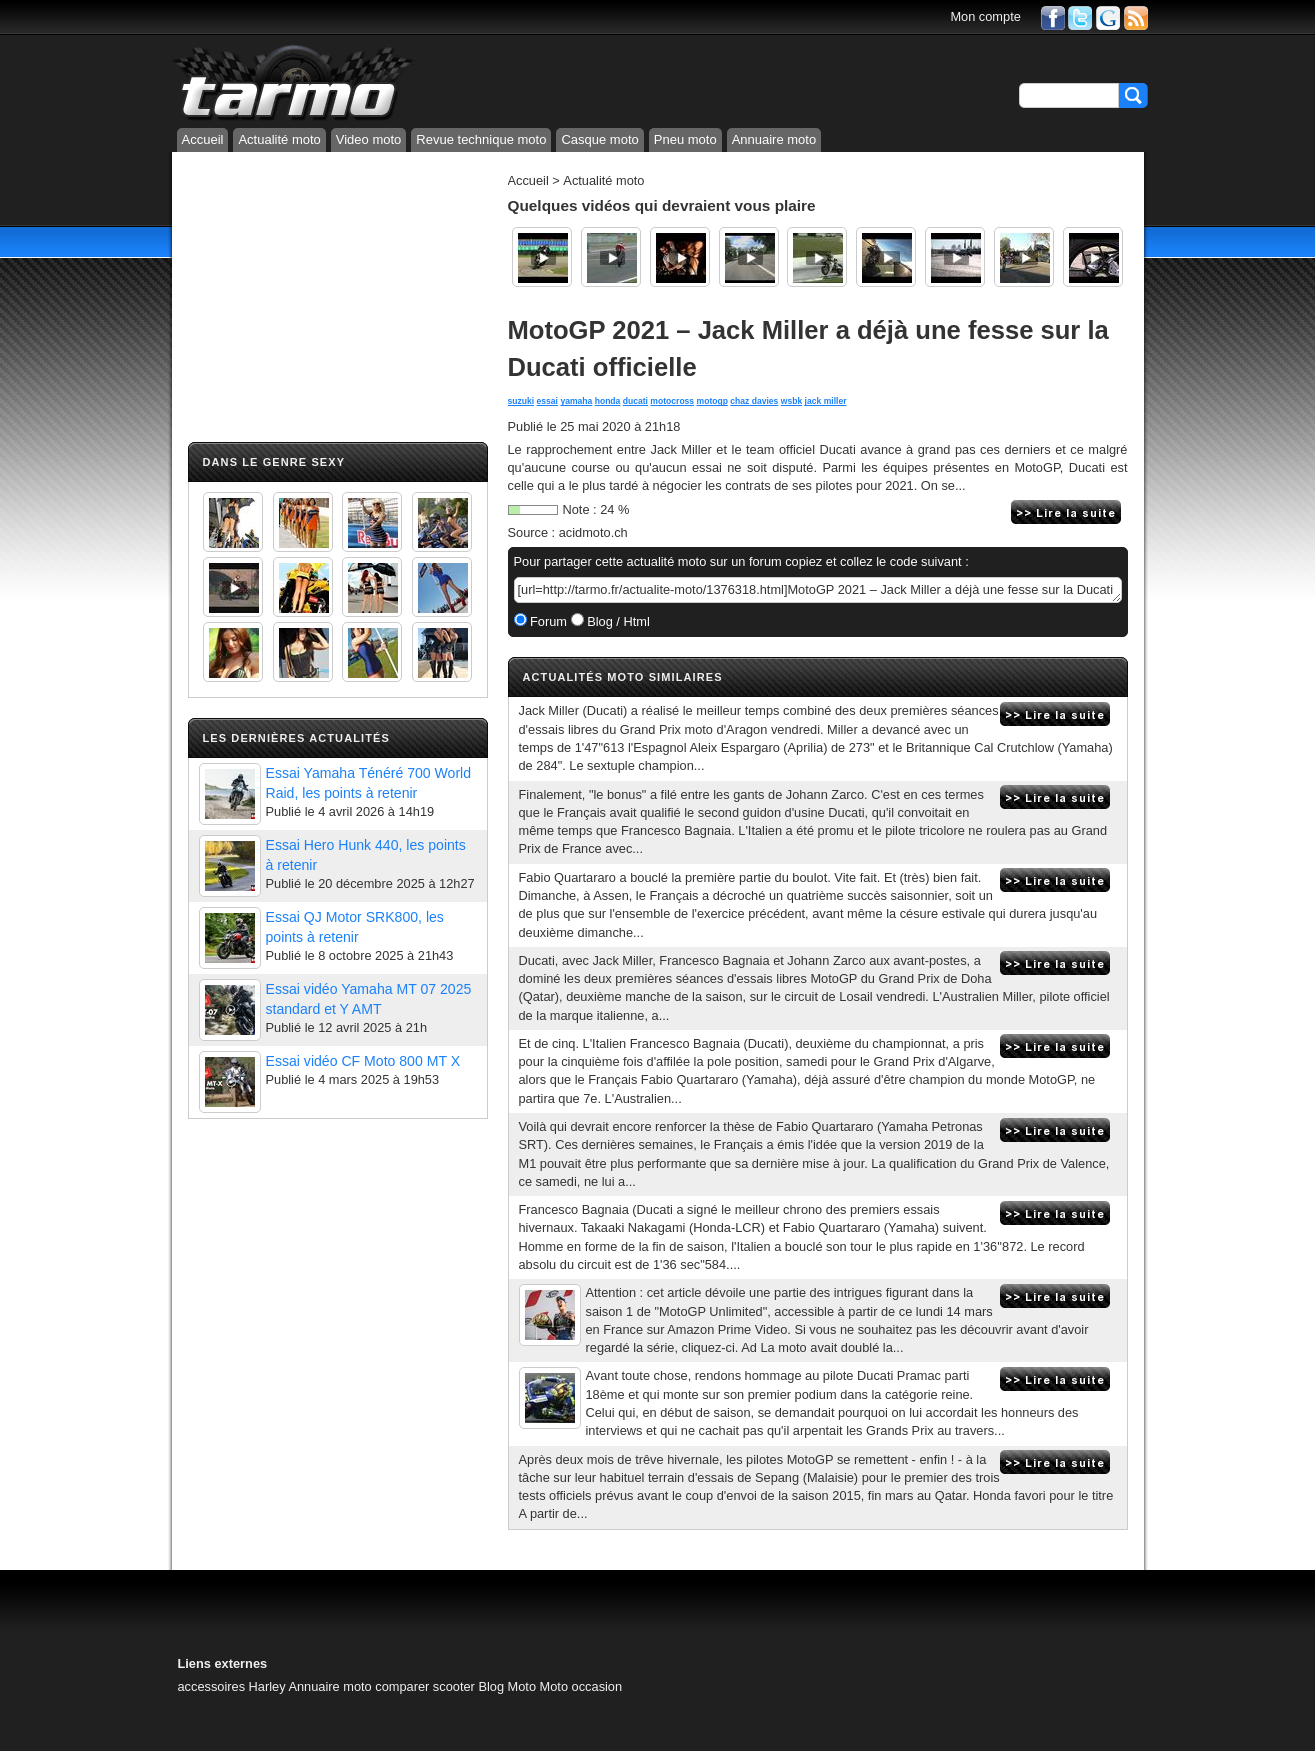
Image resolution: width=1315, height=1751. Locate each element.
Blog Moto (507, 1686)
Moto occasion (581, 1686)
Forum (547, 621)
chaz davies (754, 401)
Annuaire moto (774, 139)
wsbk (791, 401)
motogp (712, 401)
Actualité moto (279, 139)
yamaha (576, 401)
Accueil (203, 139)
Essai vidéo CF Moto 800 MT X (363, 1061)
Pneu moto (685, 139)
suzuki (521, 401)
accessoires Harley (232, 1686)
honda (608, 401)
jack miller (826, 401)
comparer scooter (425, 1686)
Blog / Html (617, 621)
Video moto (369, 139)
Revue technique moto (481, 139)
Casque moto (599, 139)
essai (547, 401)
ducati (635, 401)
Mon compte (985, 16)
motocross (672, 401)
